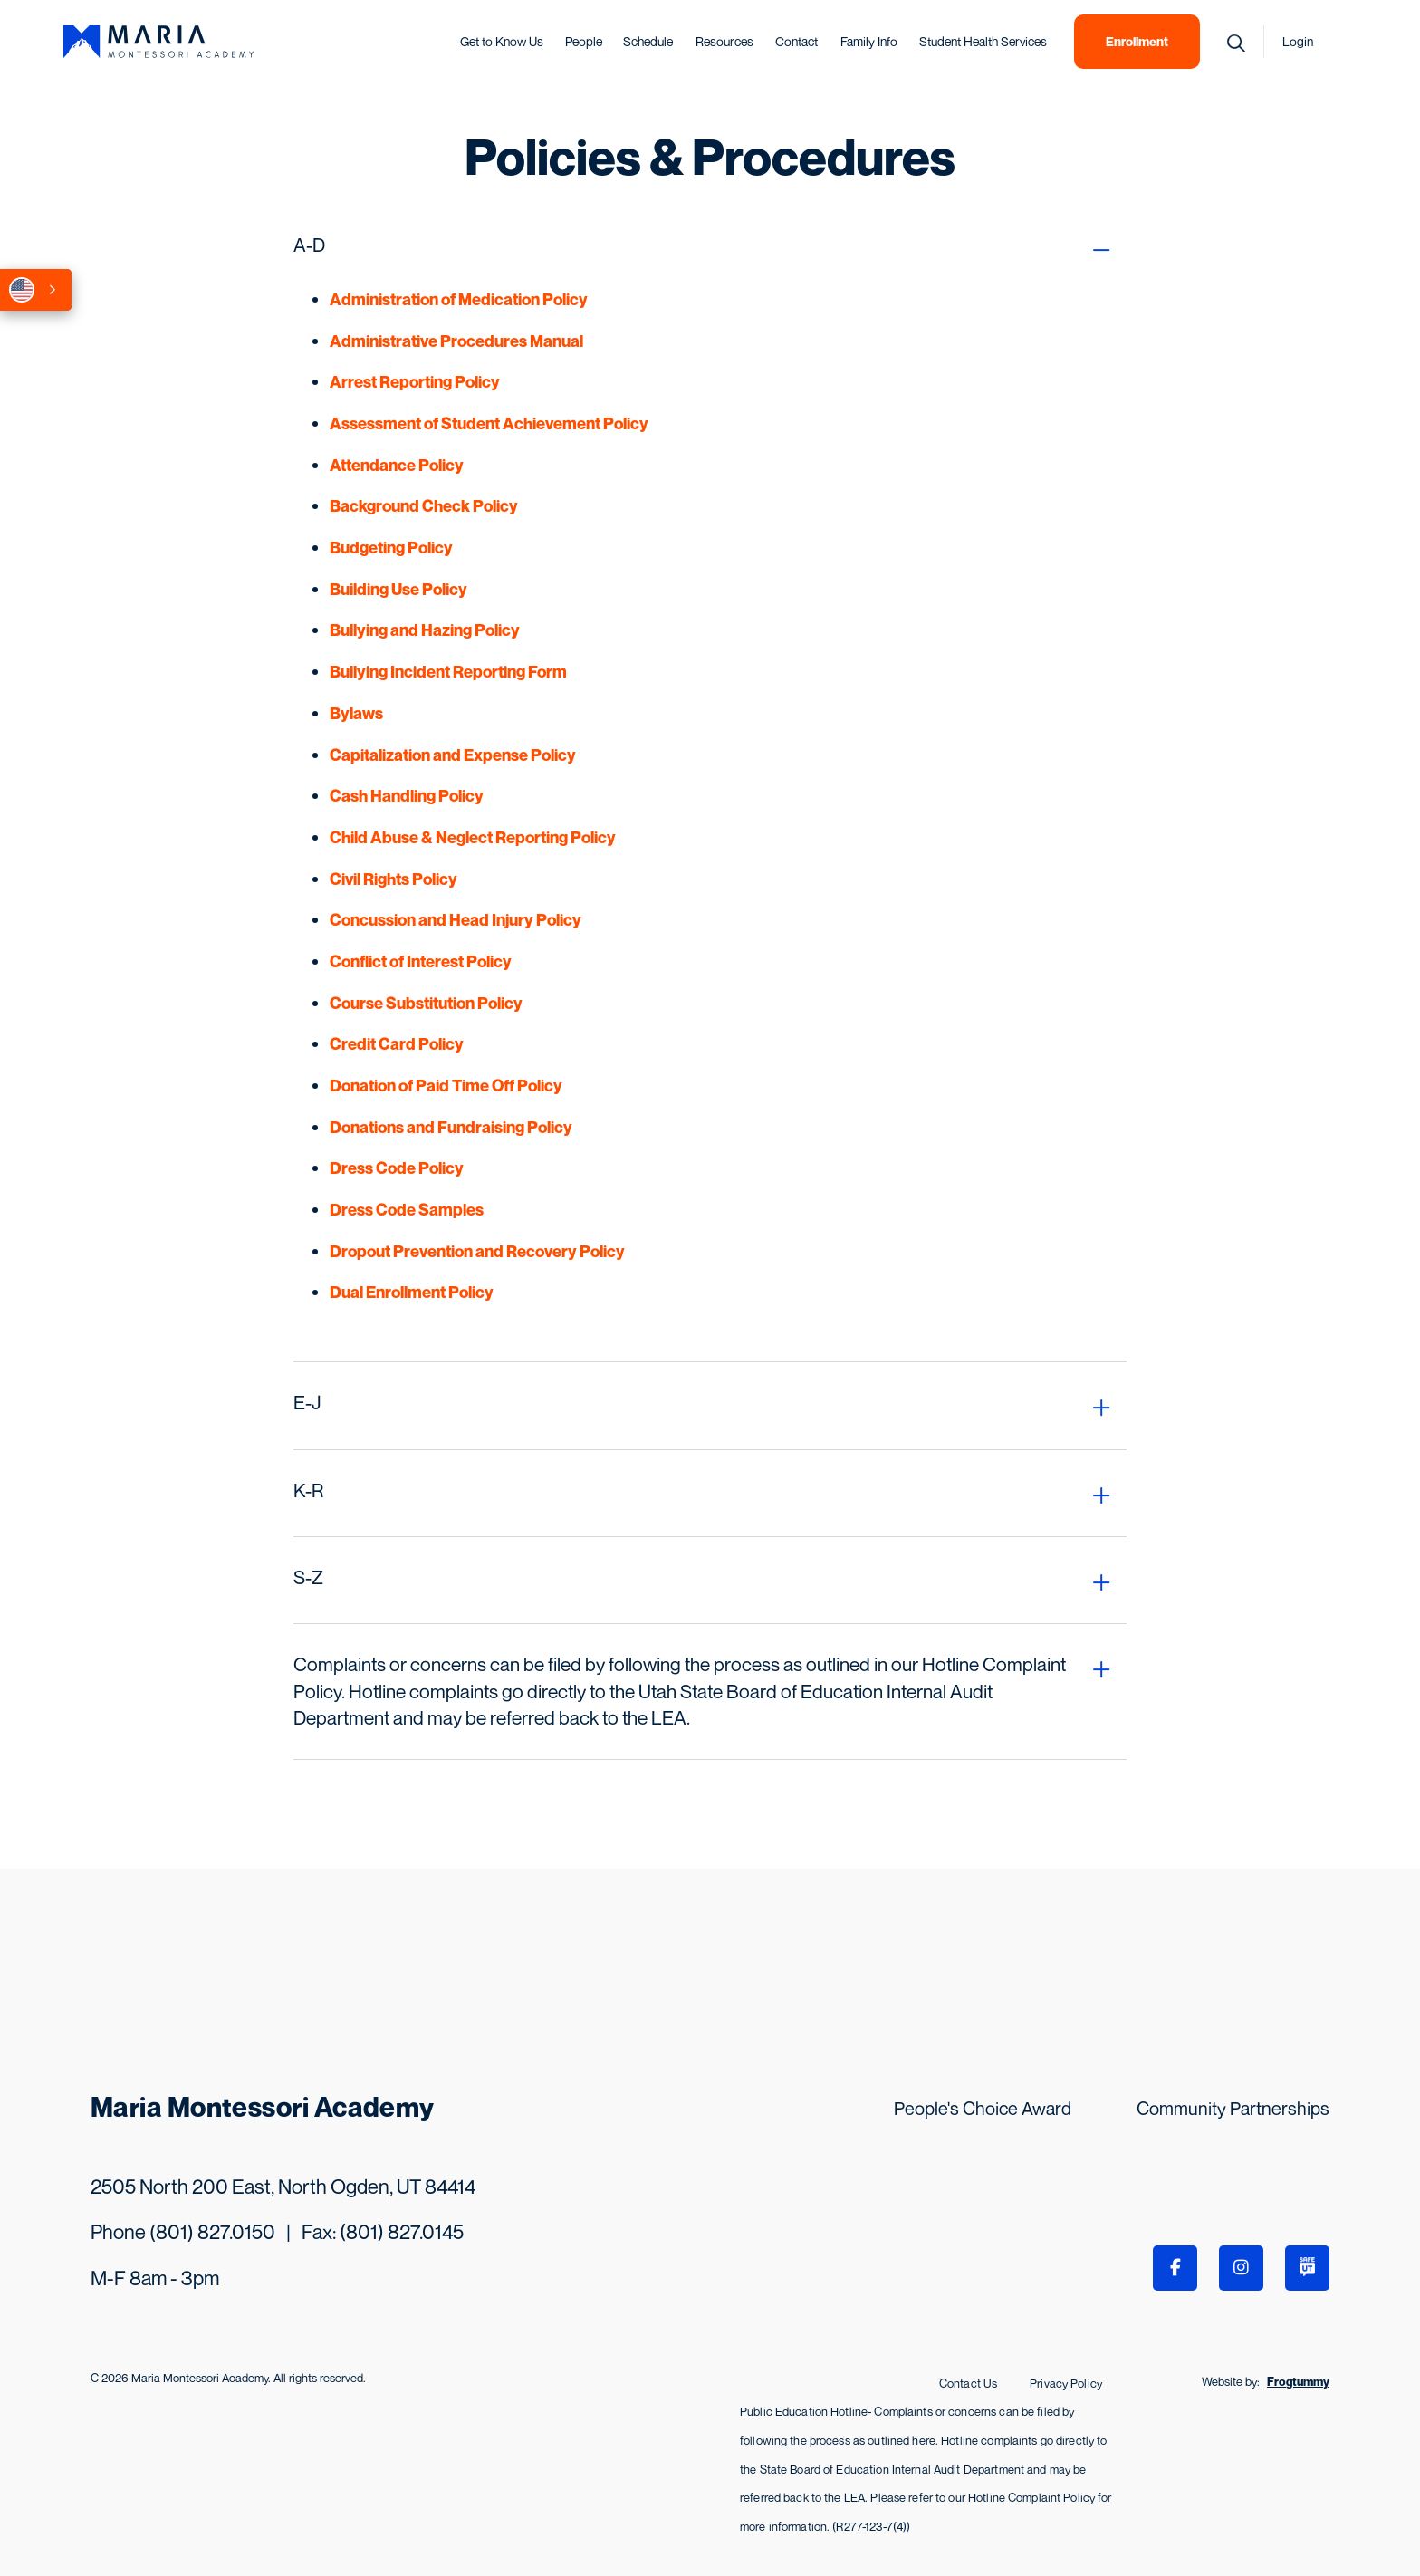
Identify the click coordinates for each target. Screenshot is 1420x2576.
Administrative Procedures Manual (456, 341)
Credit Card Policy (397, 1043)
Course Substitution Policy (426, 1003)
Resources (724, 41)
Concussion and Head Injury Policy (455, 919)
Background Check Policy (424, 505)
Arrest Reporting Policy (415, 381)
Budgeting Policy (391, 547)
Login (1297, 41)
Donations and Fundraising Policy (451, 1127)
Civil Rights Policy (393, 879)
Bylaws (356, 713)
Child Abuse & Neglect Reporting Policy (473, 837)
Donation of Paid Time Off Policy (446, 1085)
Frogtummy (1298, 2380)
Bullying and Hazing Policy (425, 629)
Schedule (648, 41)
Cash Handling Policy (407, 795)
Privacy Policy (1066, 2382)
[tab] (710, 245)
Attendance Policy (397, 465)
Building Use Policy (398, 589)
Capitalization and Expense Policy (453, 754)
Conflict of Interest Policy (421, 961)
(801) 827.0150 (212, 2232)
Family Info (868, 41)
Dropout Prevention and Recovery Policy (477, 1251)
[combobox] (36, 290)
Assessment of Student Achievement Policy (489, 423)
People (583, 41)
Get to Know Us (501, 41)
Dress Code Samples (407, 1209)
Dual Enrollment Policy (412, 1292)
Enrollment (1137, 41)
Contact (796, 41)
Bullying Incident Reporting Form (448, 671)
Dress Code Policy (397, 1167)
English (21, 290)
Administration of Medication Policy (459, 299)
